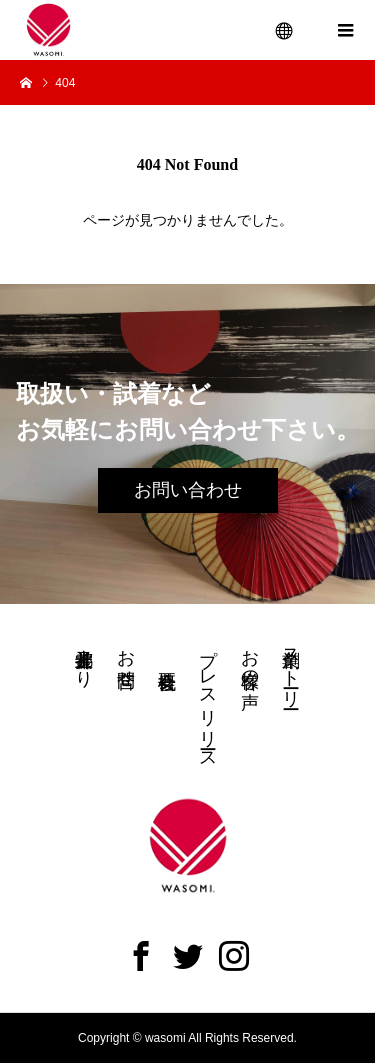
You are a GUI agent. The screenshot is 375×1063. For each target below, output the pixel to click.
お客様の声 (250, 658)
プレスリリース (208, 699)
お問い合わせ (188, 490)
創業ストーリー (291, 668)
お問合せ (126, 658)
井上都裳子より (84, 658)
